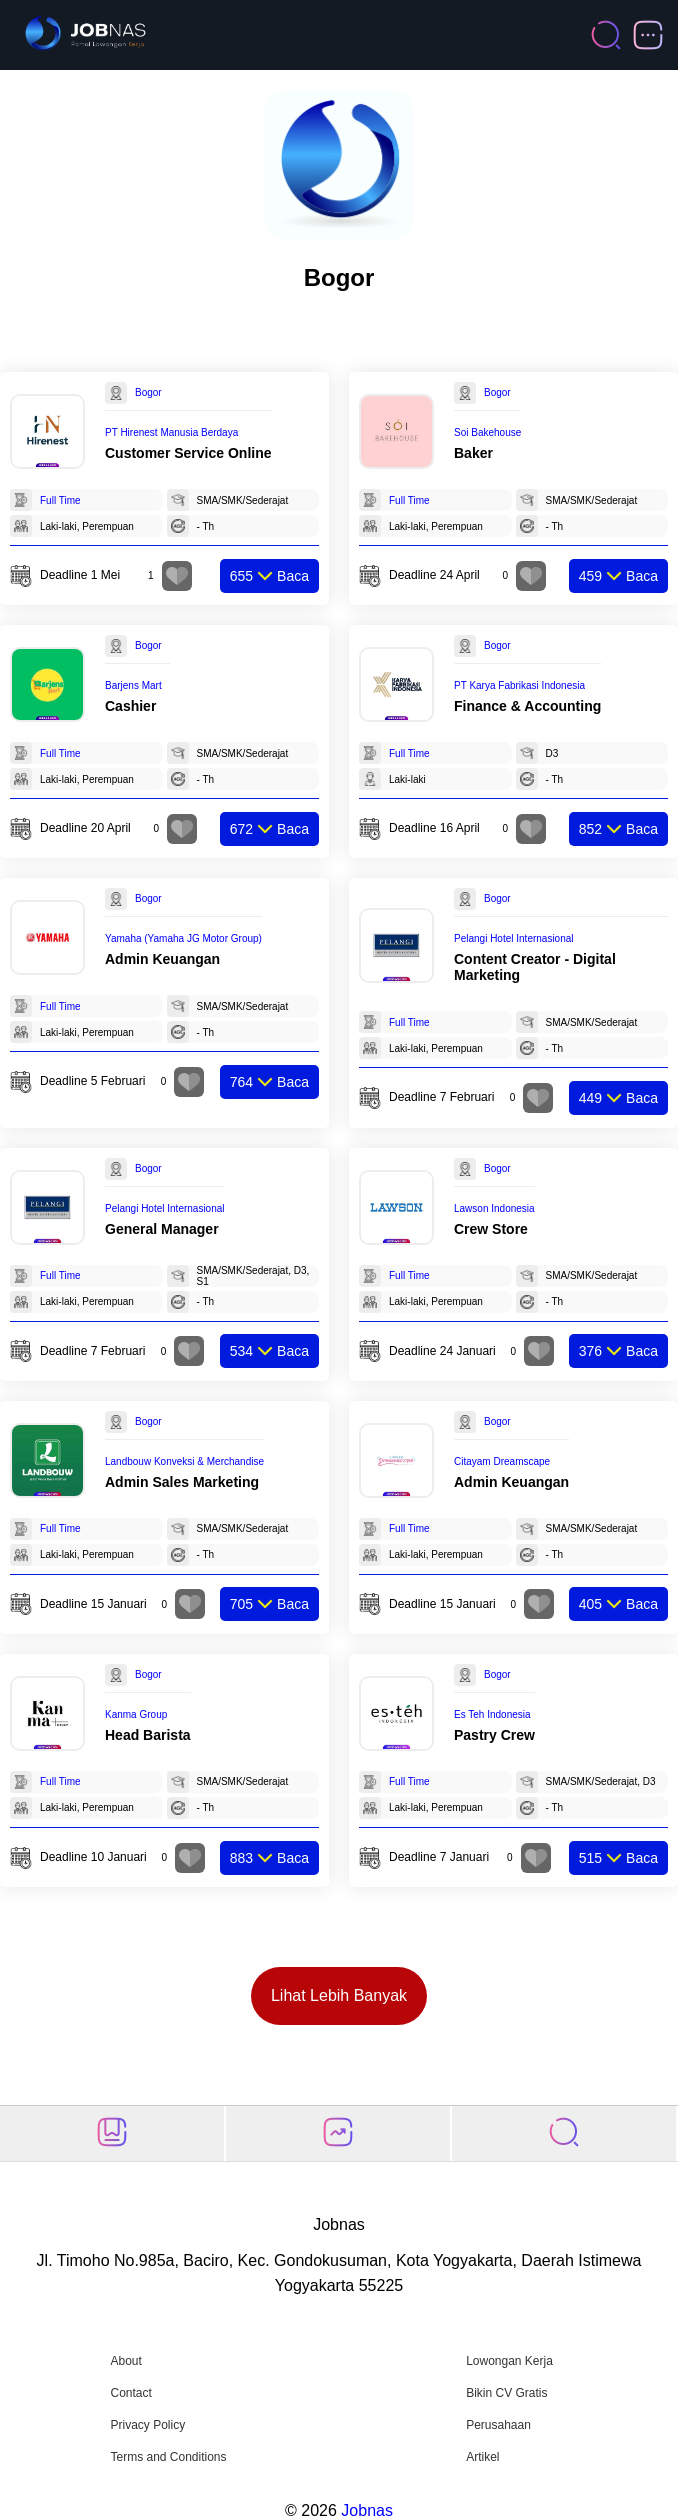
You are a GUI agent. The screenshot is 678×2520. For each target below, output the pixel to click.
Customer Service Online (188, 453)
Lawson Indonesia (494, 1208)
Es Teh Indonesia (492, 1714)
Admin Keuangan (162, 959)
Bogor (148, 392)
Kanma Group (136, 1714)
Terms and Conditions (168, 2457)
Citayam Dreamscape (502, 1461)
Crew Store (491, 1229)
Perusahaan (498, 2425)
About (125, 2361)
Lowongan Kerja (509, 2361)
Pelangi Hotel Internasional (514, 938)
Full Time (60, 500)
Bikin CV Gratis (506, 2393)
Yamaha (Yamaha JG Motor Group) (183, 938)
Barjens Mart (133, 685)
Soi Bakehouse (487, 432)
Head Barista (148, 1735)
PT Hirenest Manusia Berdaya (171, 432)
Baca (269, 576)
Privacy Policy (147, 2425)
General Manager (162, 1229)
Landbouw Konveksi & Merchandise (184, 1461)
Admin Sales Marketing (182, 1482)
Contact (130, 2393)
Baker (473, 453)
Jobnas (367, 2510)
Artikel (482, 2457)
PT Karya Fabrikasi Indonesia (519, 685)
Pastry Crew (494, 1735)
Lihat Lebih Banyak (339, 1995)
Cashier (130, 706)
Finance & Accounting (527, 706)
